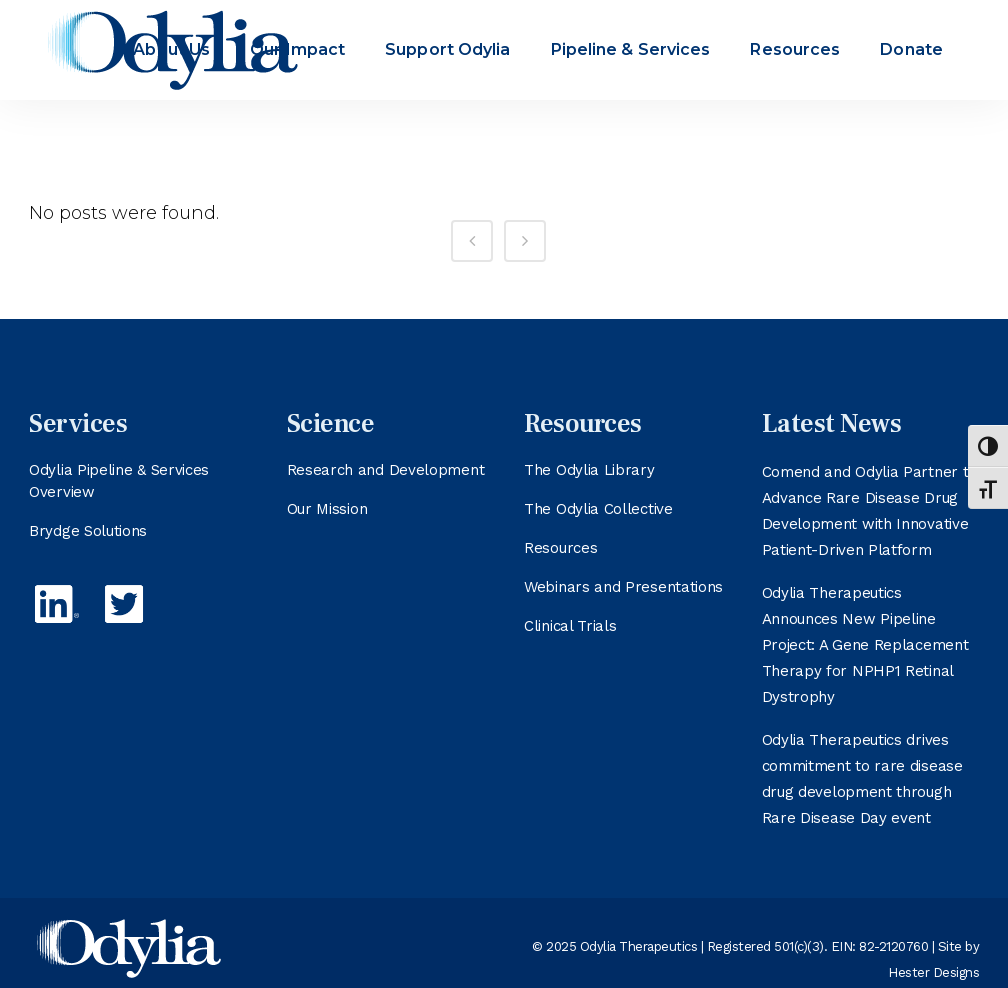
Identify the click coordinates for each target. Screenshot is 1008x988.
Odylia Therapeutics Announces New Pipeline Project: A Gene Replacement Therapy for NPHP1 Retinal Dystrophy (865, 645)
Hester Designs (933, 972)
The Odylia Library (589, 470)
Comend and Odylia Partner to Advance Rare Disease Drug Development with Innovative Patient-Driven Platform (870, 511)
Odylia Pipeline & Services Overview (119, 481)
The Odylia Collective (598, 509)
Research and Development (386, 470)
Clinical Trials (570, 626)
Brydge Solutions (88, 531)
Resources (560, 548)
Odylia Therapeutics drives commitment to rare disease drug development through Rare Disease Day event (862, 779)
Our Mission (327, 509)
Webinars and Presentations (623, 587)
